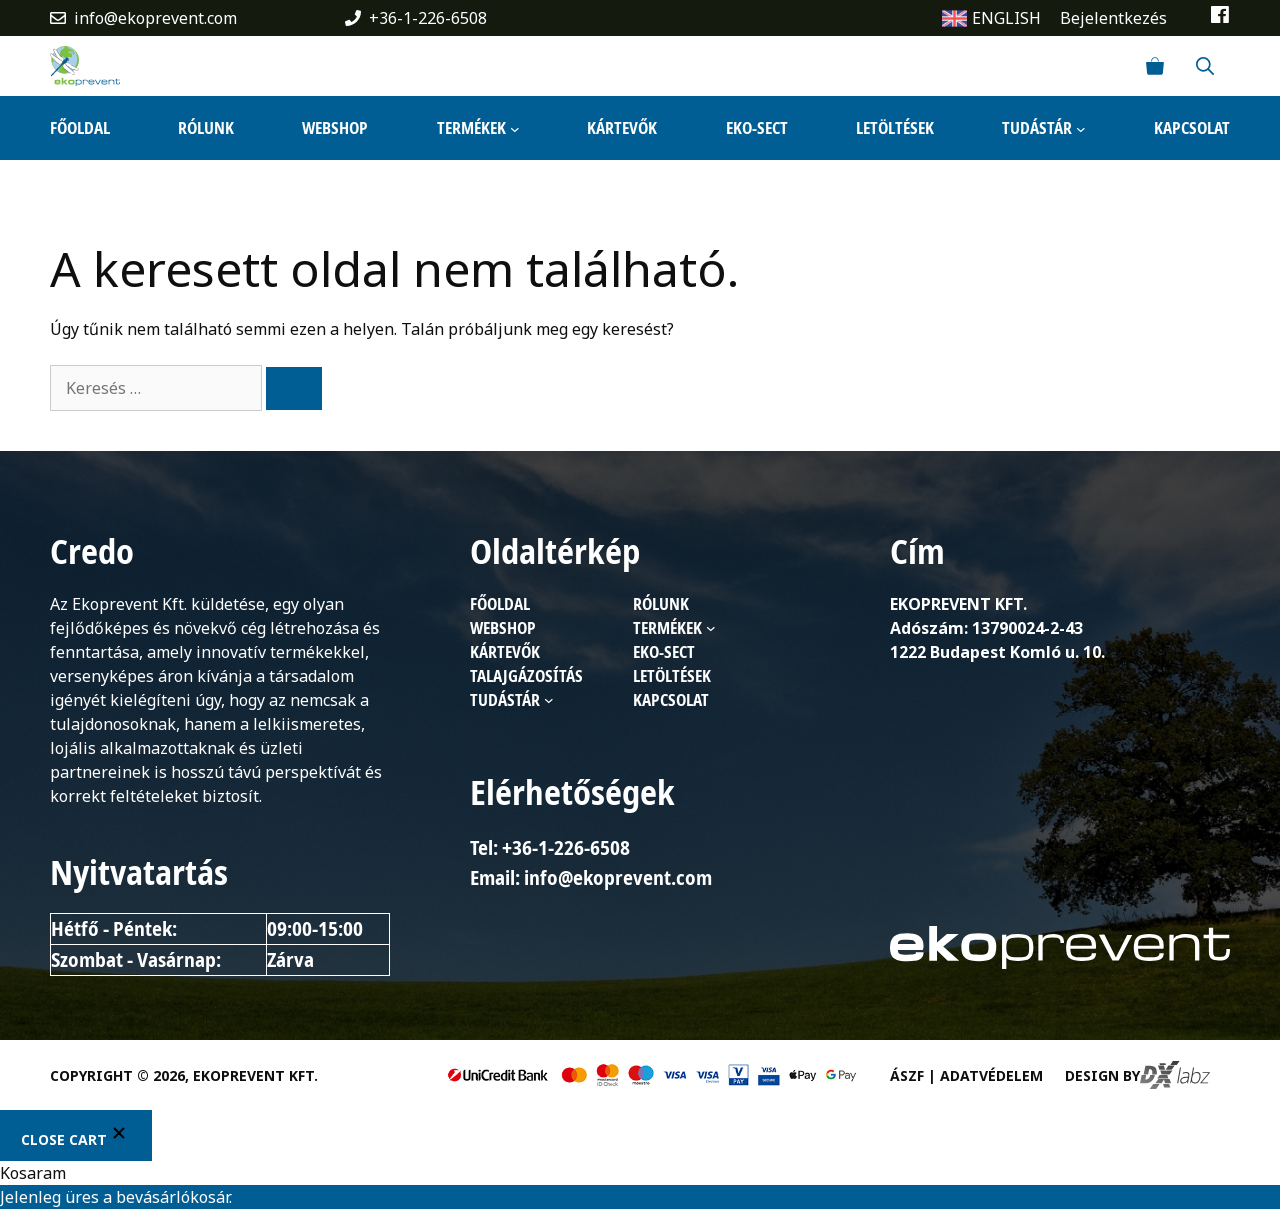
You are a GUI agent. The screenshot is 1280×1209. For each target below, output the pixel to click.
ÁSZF (907, 1075)
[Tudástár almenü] (1081, 128)
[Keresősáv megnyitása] (1205, 66)
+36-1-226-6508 (428, 18)
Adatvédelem (991, 1075)
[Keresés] (294, 388)
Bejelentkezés (1113, 18)
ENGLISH (1006, 18)
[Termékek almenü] (515, 128)
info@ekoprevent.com (155, 18)
